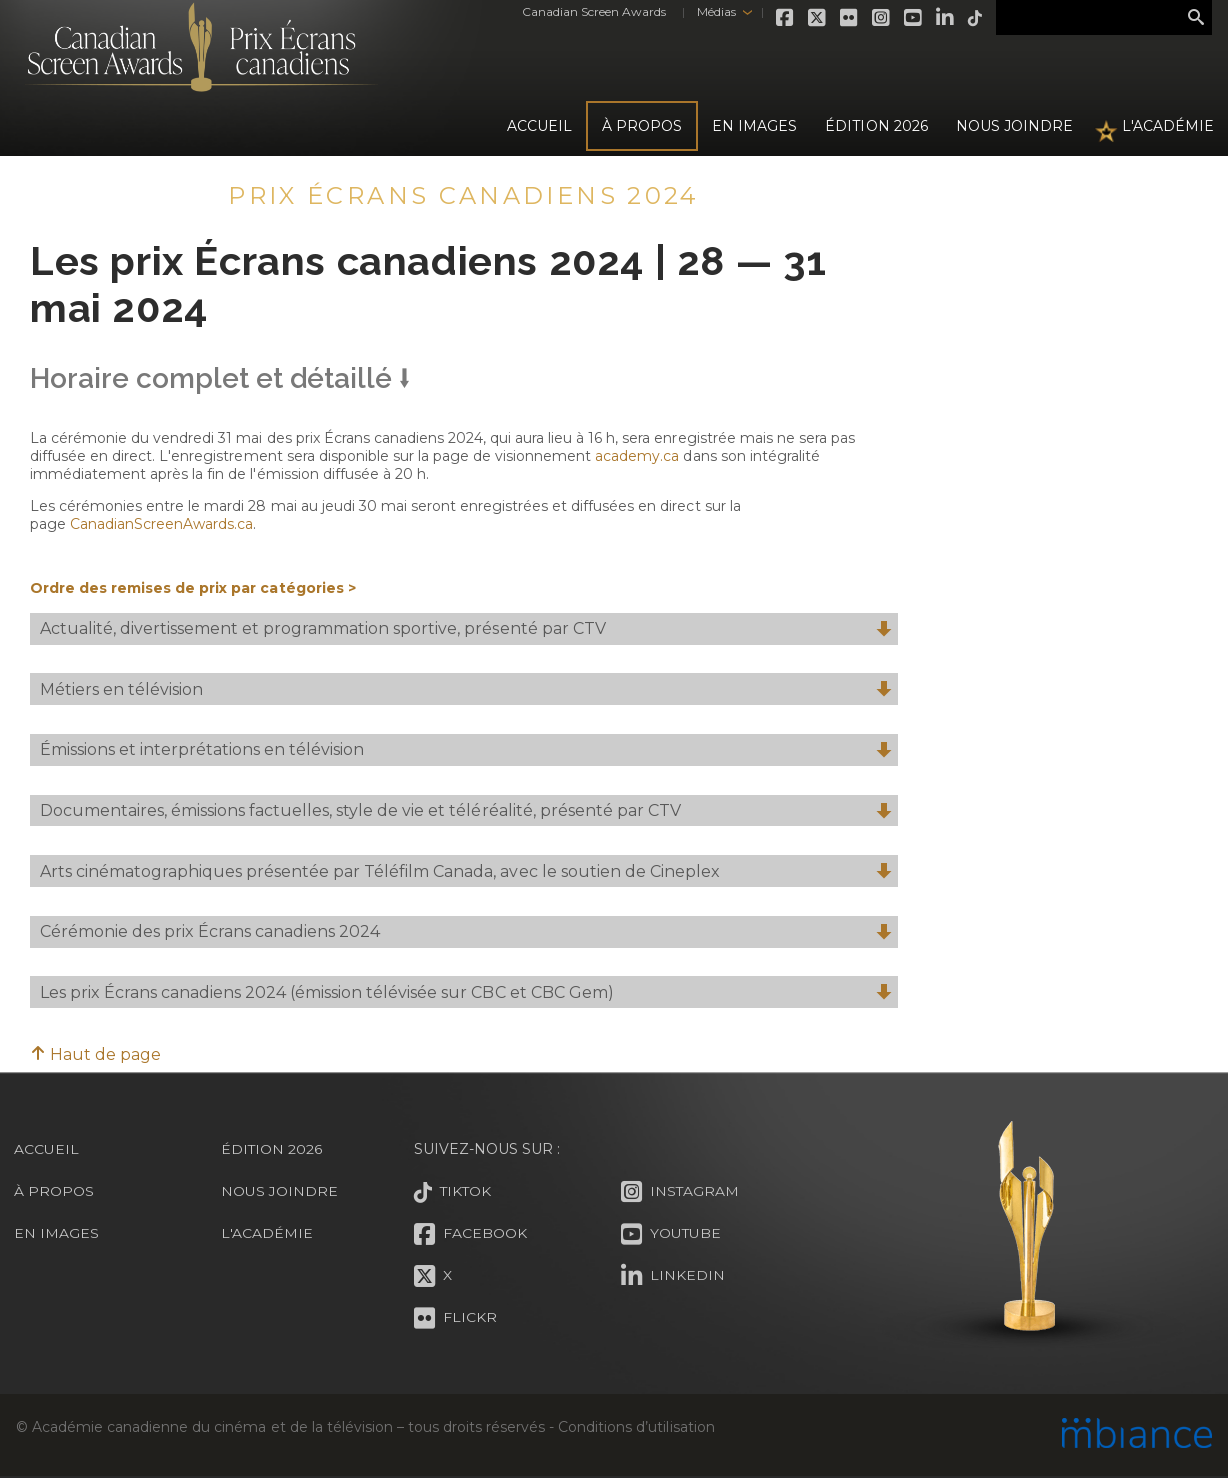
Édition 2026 (272, 1149)
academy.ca (637, 456)
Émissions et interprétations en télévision (466, 750)
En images (754, 126)
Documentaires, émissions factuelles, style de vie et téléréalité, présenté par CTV (466, 811)
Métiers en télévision (466, 690)
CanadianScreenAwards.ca (161, 524)
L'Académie (1168, 126)
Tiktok (972, 18)
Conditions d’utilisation (636, 1427)
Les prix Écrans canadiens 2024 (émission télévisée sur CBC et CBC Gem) (466, 993)
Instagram (878, 18)
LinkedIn (942, 18)
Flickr (846, 18)
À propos (642, 126)
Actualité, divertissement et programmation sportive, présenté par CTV (466, 629)
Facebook (782, 18)
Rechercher (1196, 18)
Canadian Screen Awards (590, 11)
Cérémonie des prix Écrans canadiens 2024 (466, 932)
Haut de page (95, 1054)
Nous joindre (1014, 126)
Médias (711, 11)
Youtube (910, 18)
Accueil (539, 126)
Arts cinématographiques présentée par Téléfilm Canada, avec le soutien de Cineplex (466, 872)
